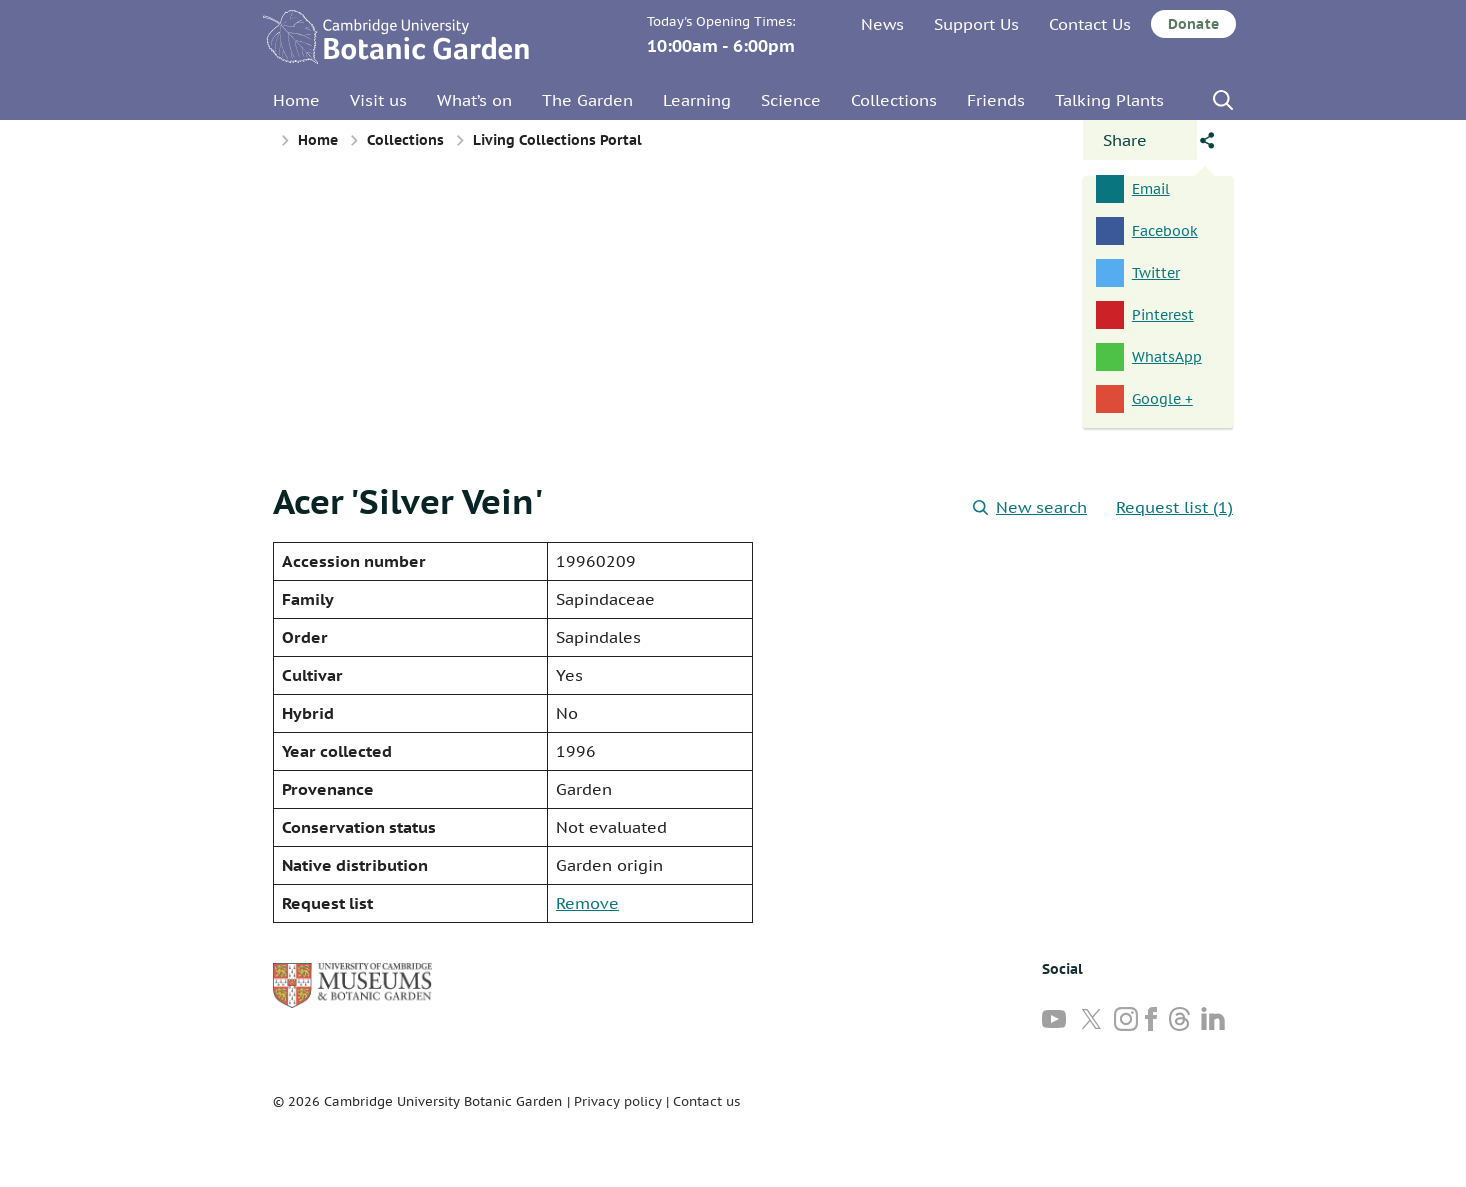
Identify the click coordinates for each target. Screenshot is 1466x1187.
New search (1030, 507)
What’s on (474, 100)
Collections (894, 100)
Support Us (976, 24)
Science (791, 100)
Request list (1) (1174, 507)
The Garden (587, 100)
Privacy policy (618, 1101)
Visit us (378, 100)
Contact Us (1090, 24)
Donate (1193, 24)
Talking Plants (1109, 100)
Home (296, 100)
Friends (996, 100)
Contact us (706, 1101)
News (882, 24)
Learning (697, 100)
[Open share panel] (1140, 140)
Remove (587, 903)
